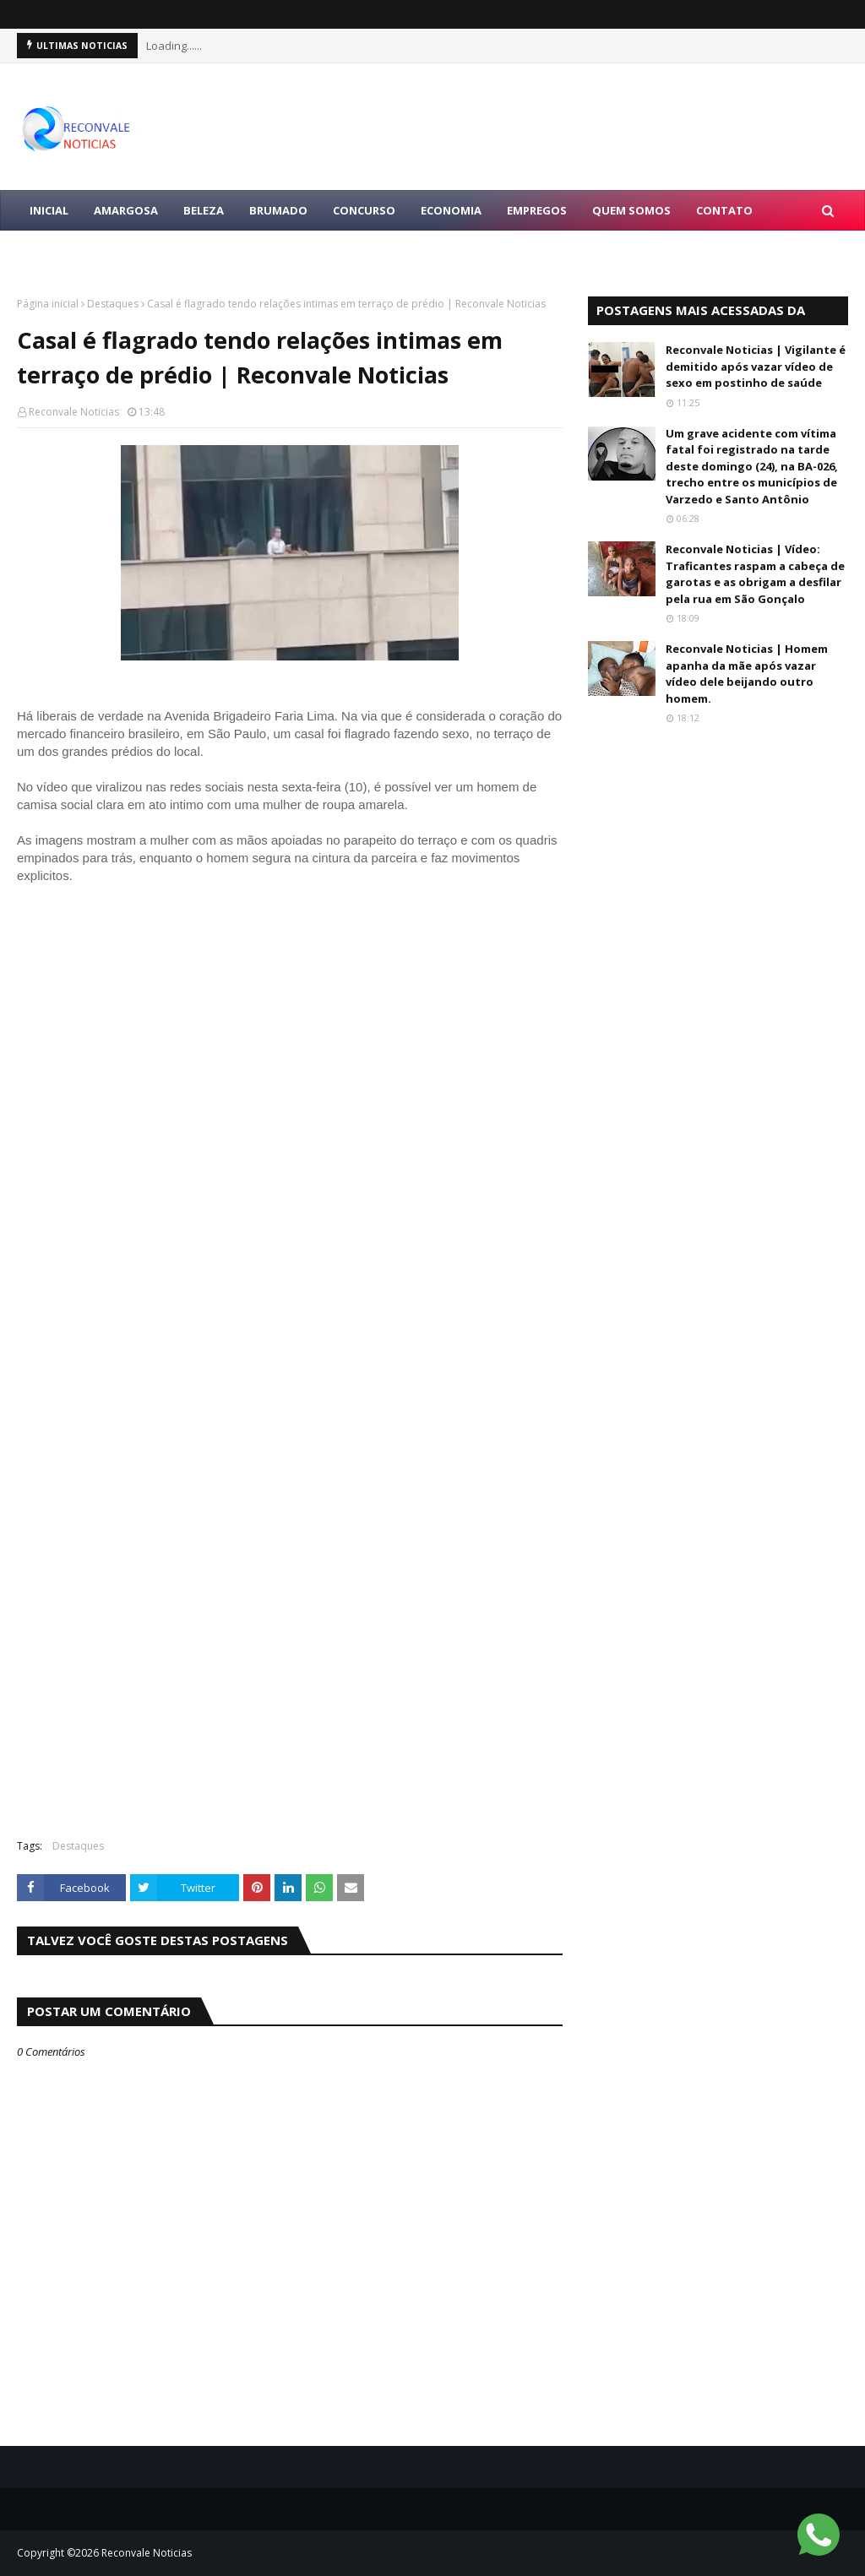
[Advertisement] (290, 1703)
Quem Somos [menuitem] (631, 210)
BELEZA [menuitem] (203, 210)
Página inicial (48, 303)
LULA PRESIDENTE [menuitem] (78, 250)
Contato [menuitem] (724, 210)
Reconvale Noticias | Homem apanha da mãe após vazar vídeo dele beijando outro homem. (747, 673)
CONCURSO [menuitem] (364, 210)
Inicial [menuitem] (49, 210)
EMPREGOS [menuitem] (537, 210)
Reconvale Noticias (74, 412)
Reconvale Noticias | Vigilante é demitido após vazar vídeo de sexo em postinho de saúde (756, 366)
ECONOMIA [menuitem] (451, 210)
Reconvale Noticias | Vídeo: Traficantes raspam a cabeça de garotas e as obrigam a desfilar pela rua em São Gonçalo (755, 573)
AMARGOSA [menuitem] (126, 210)
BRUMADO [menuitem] (278, 210)
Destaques (113, 303)
